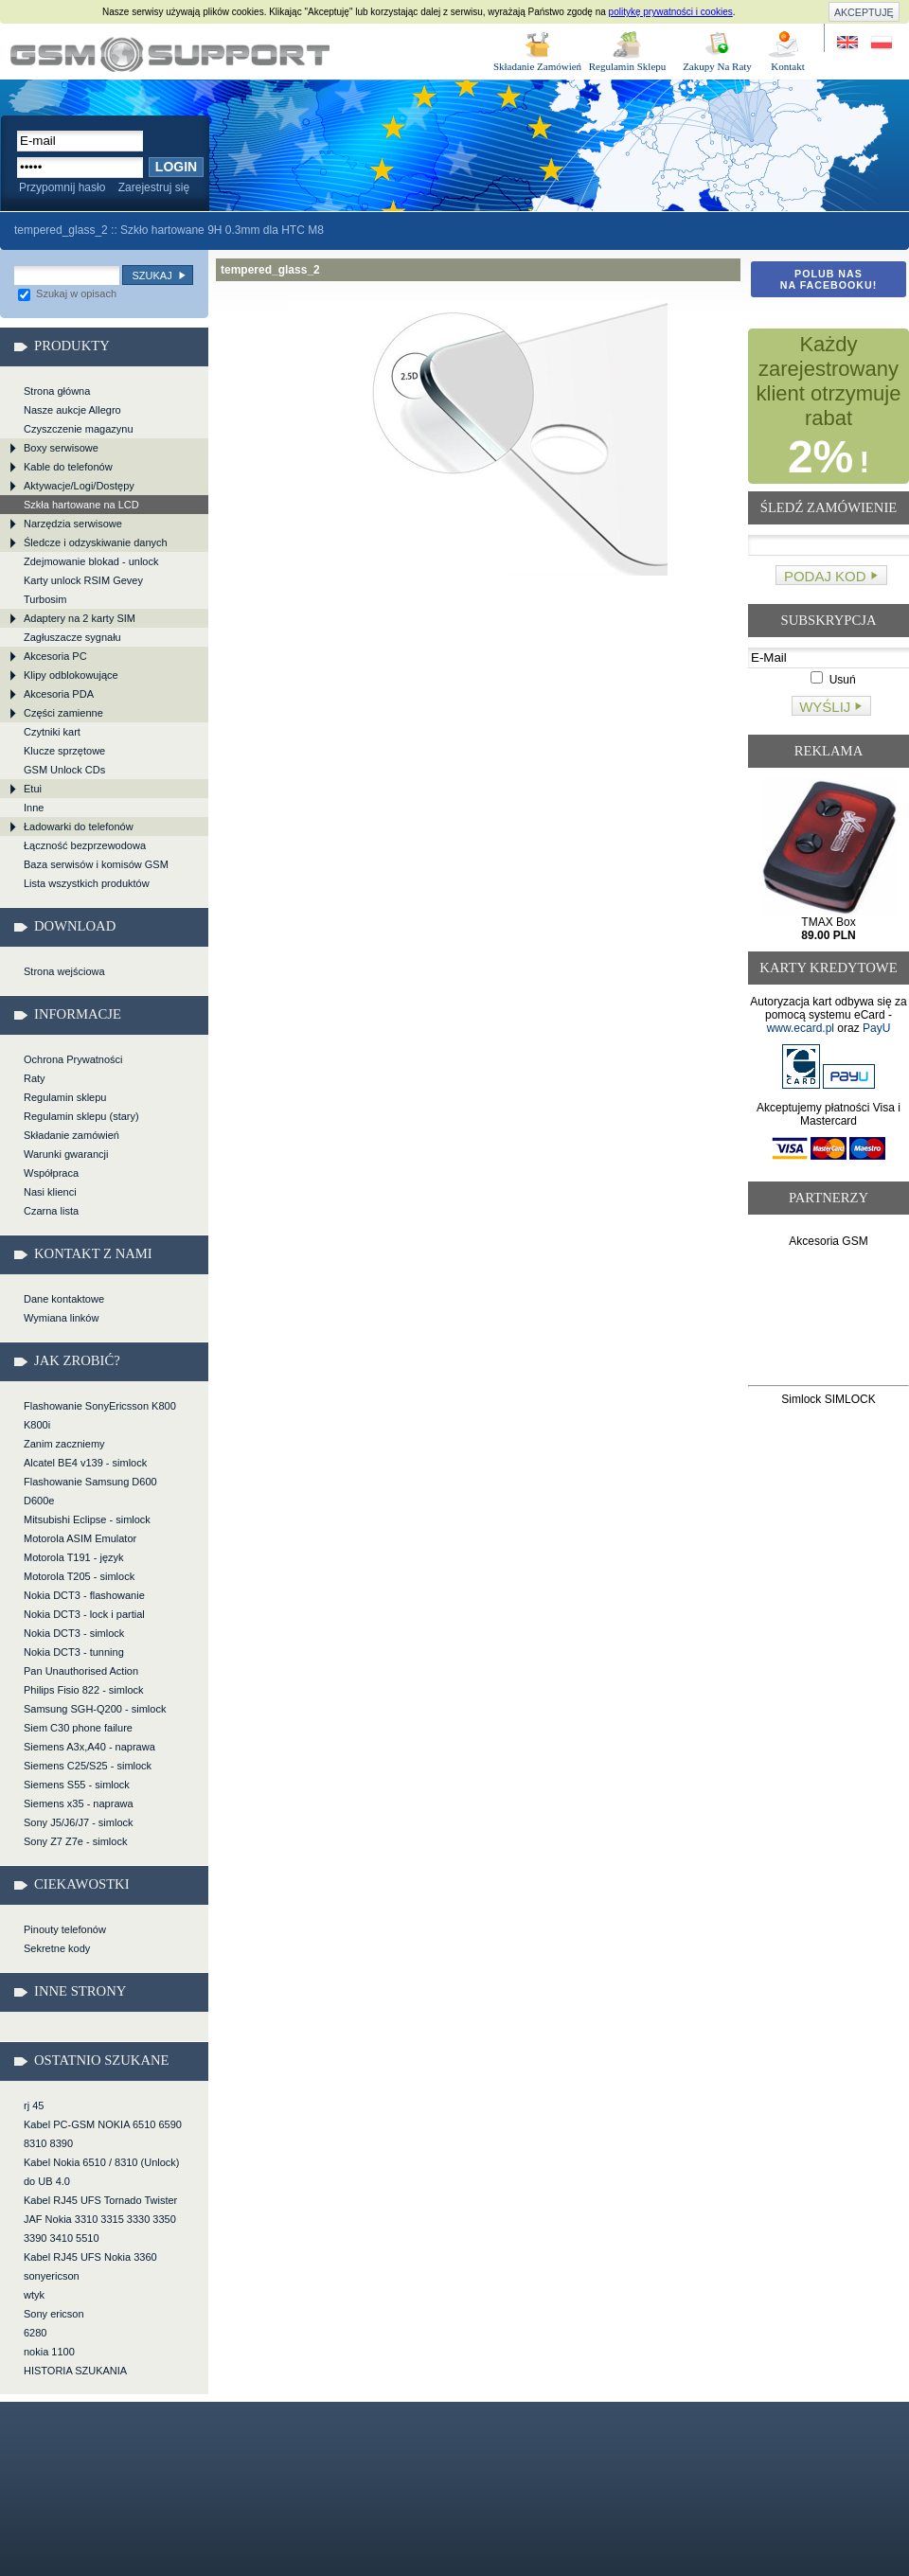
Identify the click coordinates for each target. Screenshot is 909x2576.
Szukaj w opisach (67, 293)
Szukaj (151, 275)
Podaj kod (825, 576)
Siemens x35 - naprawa (79, 1803)
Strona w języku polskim (880, 43)
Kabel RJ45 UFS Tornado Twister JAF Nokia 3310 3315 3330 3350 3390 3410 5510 (100, 2219)
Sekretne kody (57, 1948)
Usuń (833, 679)
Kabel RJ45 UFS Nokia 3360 (90, 2257)
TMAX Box (828, 928)
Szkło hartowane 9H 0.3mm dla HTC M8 (222, 230)
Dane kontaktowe (64, 1299)
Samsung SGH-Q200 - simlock (95, 1708)
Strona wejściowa (64, 971)
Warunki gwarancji (66, 1154)
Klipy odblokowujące (71, 675)
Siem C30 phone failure (78, 1727)
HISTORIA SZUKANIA (75, 2370)
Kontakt (787, 66)
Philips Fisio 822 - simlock (84, 1690)
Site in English (848, 43)
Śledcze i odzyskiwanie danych (96, 542)
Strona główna (57, 391)
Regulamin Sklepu (628, 66)
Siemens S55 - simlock (77, 1784)
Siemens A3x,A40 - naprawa (89, 1746)
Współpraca (51, 1173)
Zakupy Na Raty (717, 66)
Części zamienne (63, 713)
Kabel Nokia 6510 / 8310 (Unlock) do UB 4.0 (101, 2172)
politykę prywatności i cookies (671, 12)
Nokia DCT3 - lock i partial (84, 1614)
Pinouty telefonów (65, 1929)
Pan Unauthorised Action (81, 1671)
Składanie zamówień (71, 1135)
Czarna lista (51, 1211)
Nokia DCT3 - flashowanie (84, 1595)
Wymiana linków (61, 1318)
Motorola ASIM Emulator (80, 1538)
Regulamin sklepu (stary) (81, 1116)
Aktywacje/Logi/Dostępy (79, 485)
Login (176, 166)
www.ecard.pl (800, 1028)
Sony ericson (54, 2313)
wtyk (34, 2295)
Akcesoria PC (55, 656)
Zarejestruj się (153, 187)
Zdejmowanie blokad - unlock (91, 561)
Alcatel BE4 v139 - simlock (85, 1462)
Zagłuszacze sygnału (72, 637)
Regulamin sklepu (65, 1097)
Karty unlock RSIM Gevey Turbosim (83, 590)
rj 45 (34, 2105)
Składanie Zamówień (537, 66)
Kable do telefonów (68, 466)
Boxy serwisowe (61, 447)
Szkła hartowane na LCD (81, 504)
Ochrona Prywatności (73, 1059)
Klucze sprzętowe (64, 750)
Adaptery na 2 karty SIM (79, 618)
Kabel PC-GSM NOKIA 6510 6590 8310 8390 (103, 2134)
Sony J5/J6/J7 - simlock (79, 1822)
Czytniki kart (52, 731)
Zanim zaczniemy (64, 1443)
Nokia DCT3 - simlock (74, 1633)
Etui (33, 788)
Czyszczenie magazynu (79, 429)
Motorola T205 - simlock (79, 1576)
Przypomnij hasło (62, 187)
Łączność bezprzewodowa (85, 845)
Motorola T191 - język (74, 1557)
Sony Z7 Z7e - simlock (75, 1841)
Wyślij (824, 707)
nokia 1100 (49, 2351)
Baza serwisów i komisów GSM (96, 864)
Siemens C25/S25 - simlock (88, 1765)
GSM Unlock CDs (64, 769)
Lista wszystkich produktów (87, 883)
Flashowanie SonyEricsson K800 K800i (100, 1415)
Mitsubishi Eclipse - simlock (87, 1519)
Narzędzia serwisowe (73, 523)
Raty (34, 1078)
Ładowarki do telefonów (79, 826)
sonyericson (52, 2276)
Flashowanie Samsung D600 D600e (90, 1491)
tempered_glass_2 (170, 54)
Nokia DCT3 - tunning (74, 1652)
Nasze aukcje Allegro (72, 410)
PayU (876, 1028)
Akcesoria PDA (59, 694)
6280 (35, 2332)
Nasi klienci (50, 1192)
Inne (34, 807)
